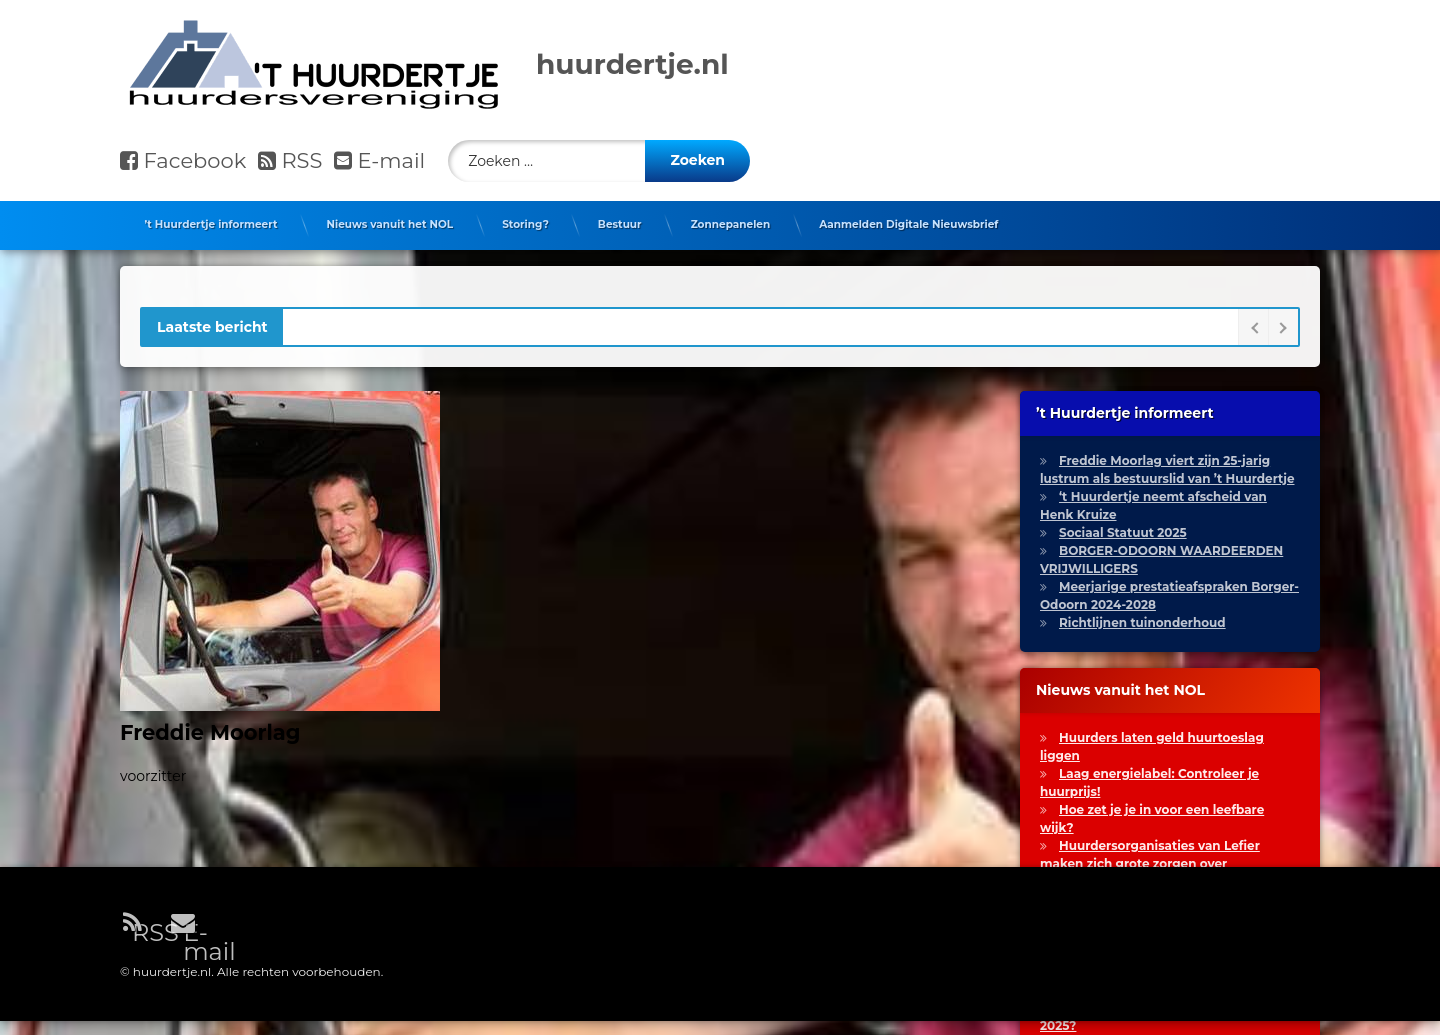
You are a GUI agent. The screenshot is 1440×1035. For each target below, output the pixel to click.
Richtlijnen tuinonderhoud (1142, 615)
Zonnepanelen (731, 217)
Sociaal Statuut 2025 (1123, 525)
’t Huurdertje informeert (211, 217)
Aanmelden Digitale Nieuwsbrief (908, 217)
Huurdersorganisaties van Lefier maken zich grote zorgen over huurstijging (1150, 856)
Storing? (525, 217)
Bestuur (620, 217)
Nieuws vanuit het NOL (389, 217)
